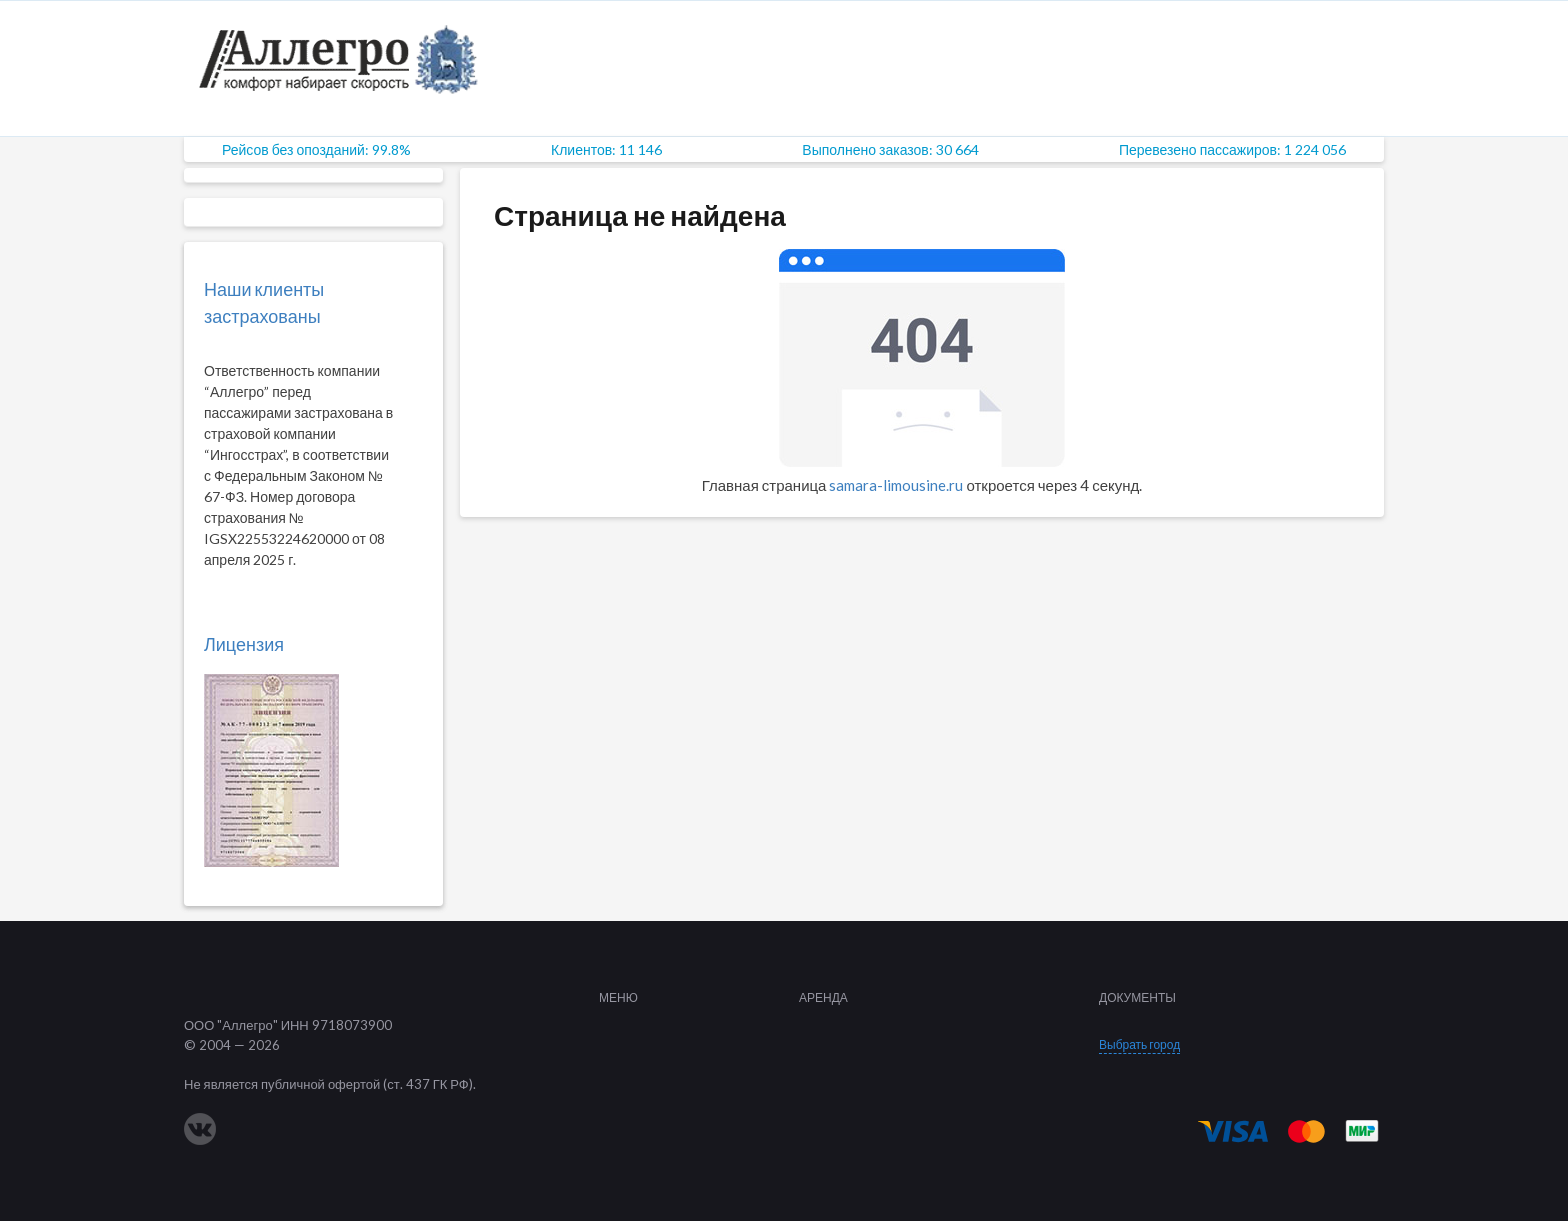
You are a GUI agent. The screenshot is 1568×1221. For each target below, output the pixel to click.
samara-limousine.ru (896, 485)
